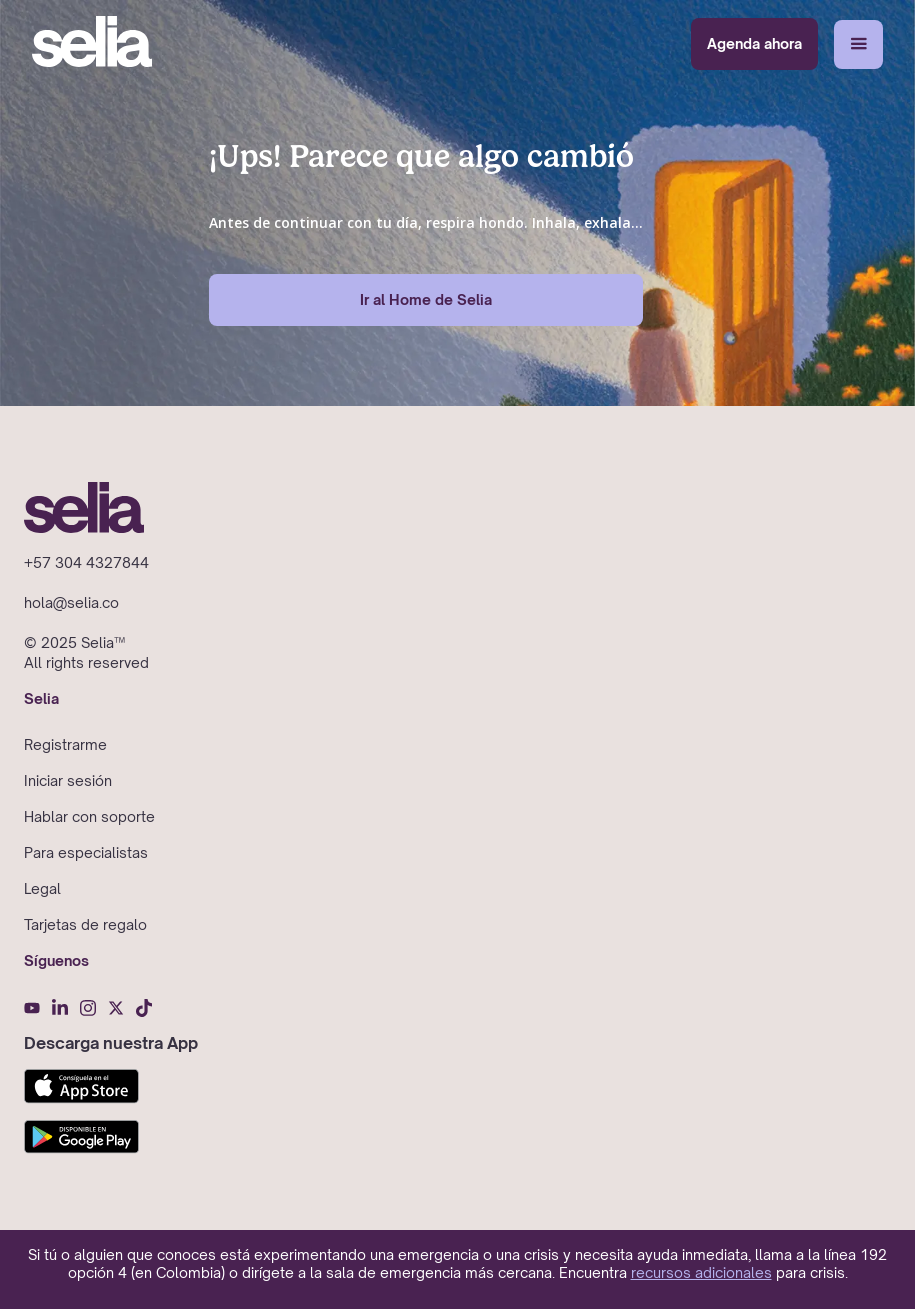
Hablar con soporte (89, 816)
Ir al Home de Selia (426, 299)
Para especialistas (86, 852)
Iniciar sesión (68, 780)
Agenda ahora (754, 43)
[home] (92, 44)
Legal (42, 888)
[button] (858, 44)
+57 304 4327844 (86, 562)
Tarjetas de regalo (85, 924)
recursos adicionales (701, 1272)
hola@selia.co (71, 602)
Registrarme (65, 744)
